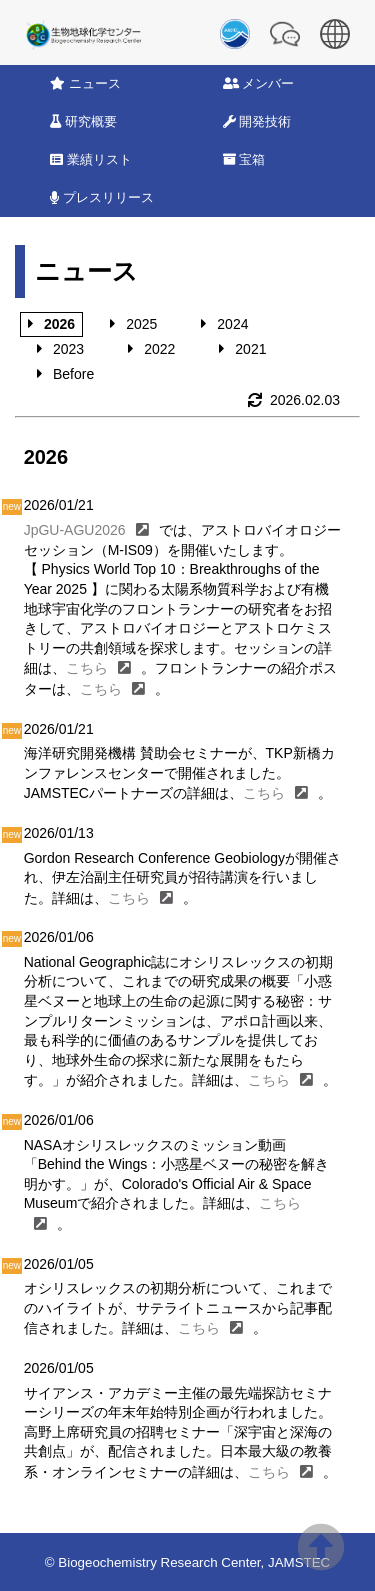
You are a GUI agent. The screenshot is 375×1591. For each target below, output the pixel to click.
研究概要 (83, 121)
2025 (141, 324)
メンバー (259, 83)
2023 (68, 349)
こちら (87, 668)
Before (73, 374)
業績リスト (91, 159)
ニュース (85, 83)
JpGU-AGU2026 (75, 530)
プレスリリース (102, 197)
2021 (250, 349)
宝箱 (244, 159)
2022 (159, 349)
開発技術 (257, 121)
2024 (232, 324)
